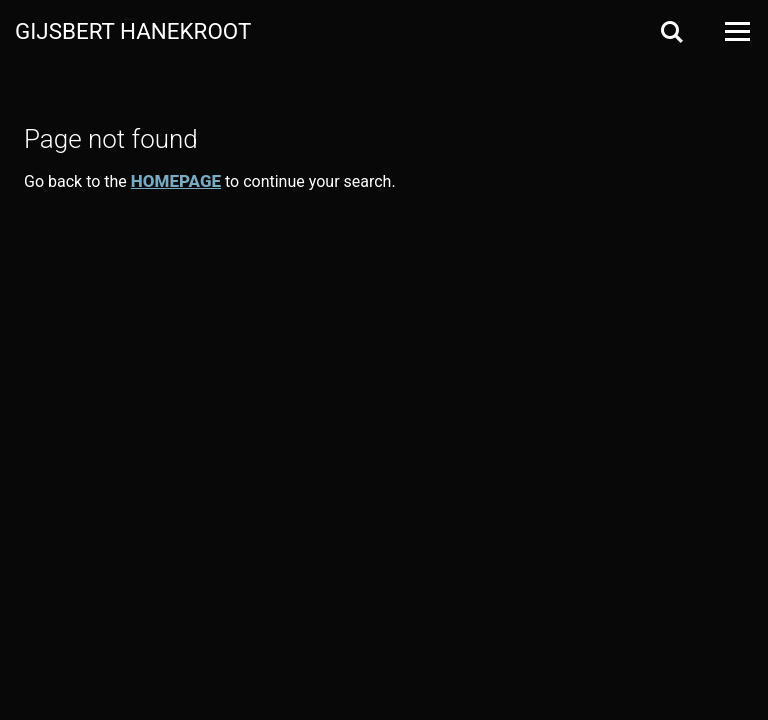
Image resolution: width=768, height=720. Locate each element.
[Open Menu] (736, 31)
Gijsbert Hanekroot (133, 30)
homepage (176, 181)
